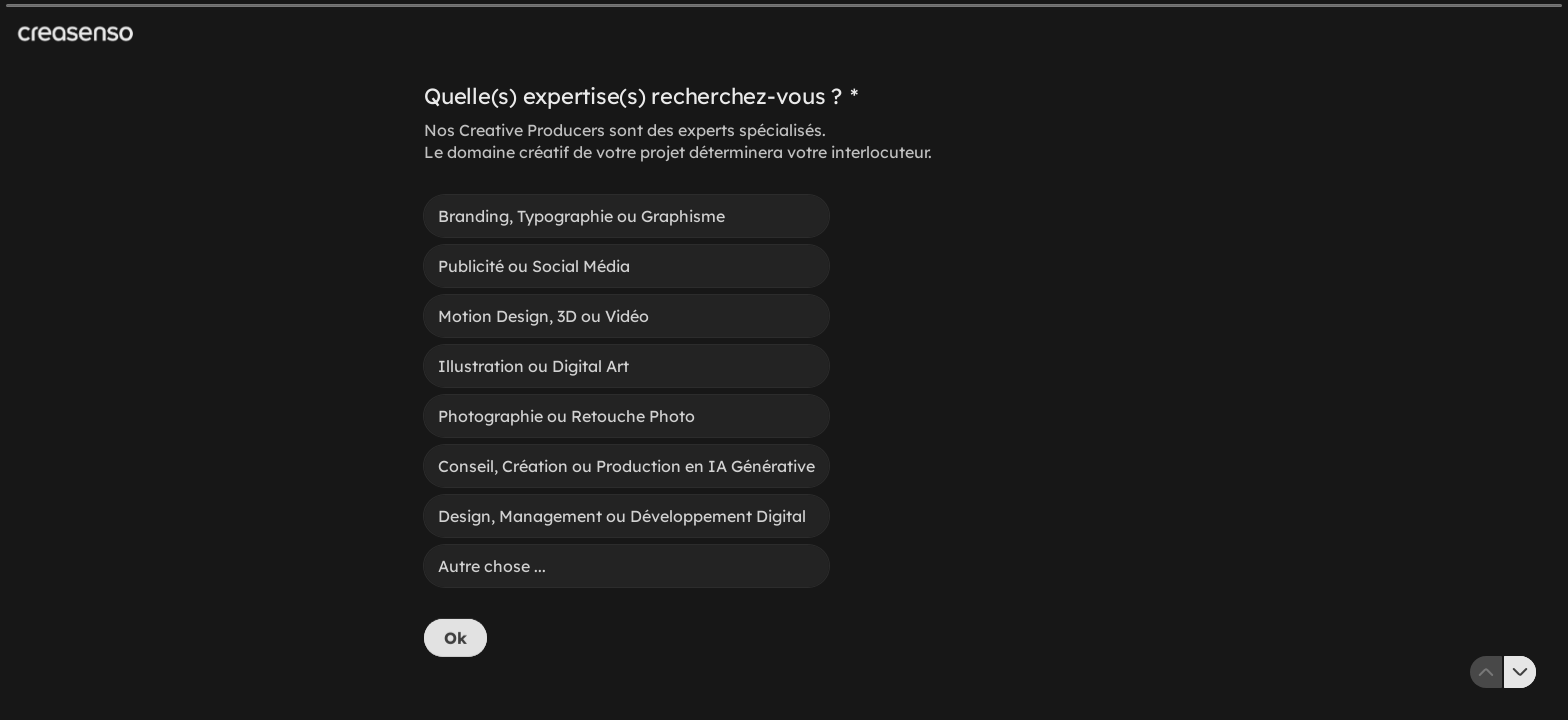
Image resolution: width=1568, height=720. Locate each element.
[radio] (626, 216)
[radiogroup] (626, 391)
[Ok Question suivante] (455, 638)
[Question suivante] (1520, 672)
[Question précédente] (1486, 672)
